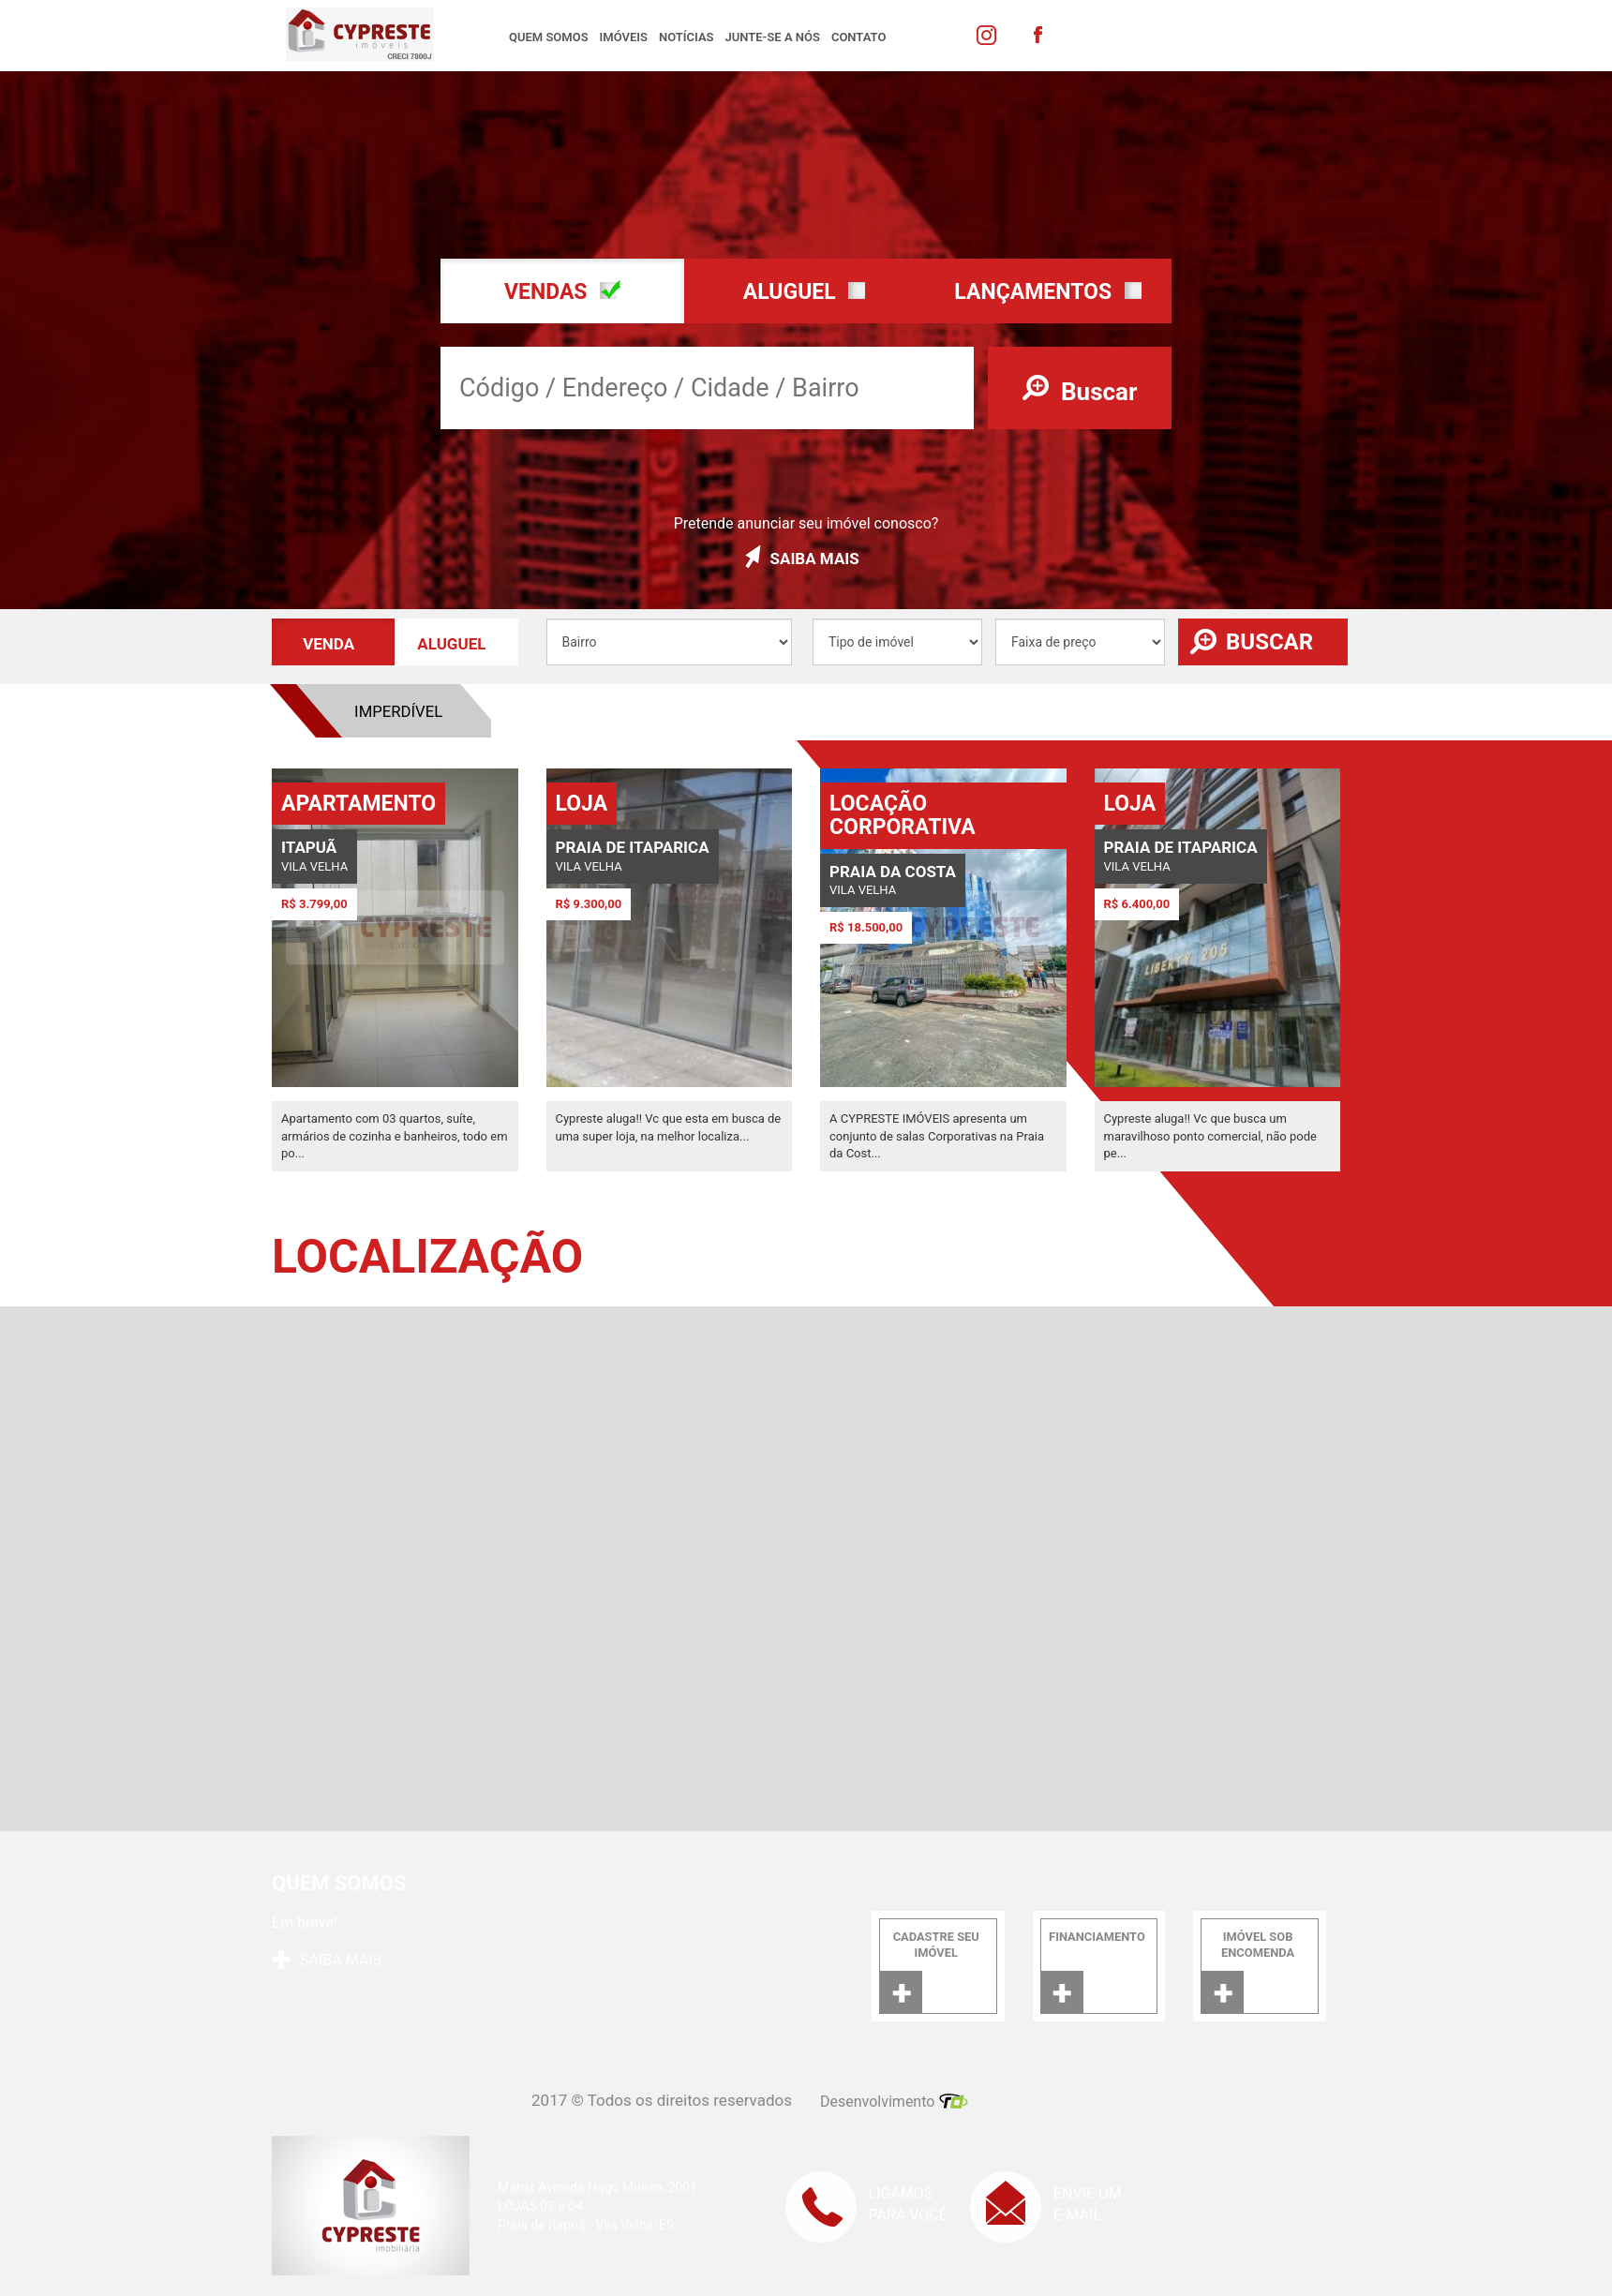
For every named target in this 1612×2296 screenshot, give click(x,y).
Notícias (686, 37)
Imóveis (624, 37)
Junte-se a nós (772, 37)
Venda (529, 711)
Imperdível (689, 711)
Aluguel (369, 711)
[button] (562, 291)
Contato (859, 37)
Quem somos (549, 37)
